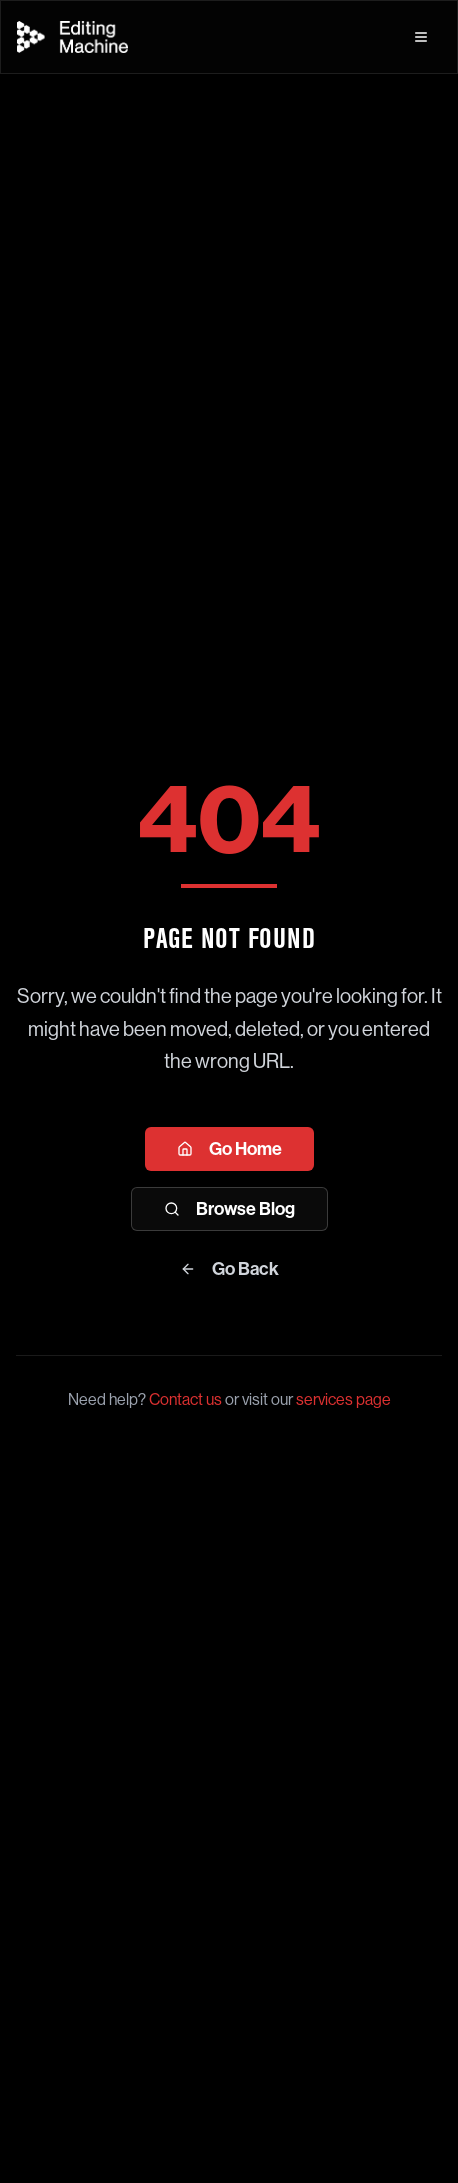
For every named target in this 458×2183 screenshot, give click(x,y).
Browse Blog (229, 1209)
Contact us (185, 1399)
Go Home (229, 1149)
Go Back (229, 1269)
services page (343, 1399)
